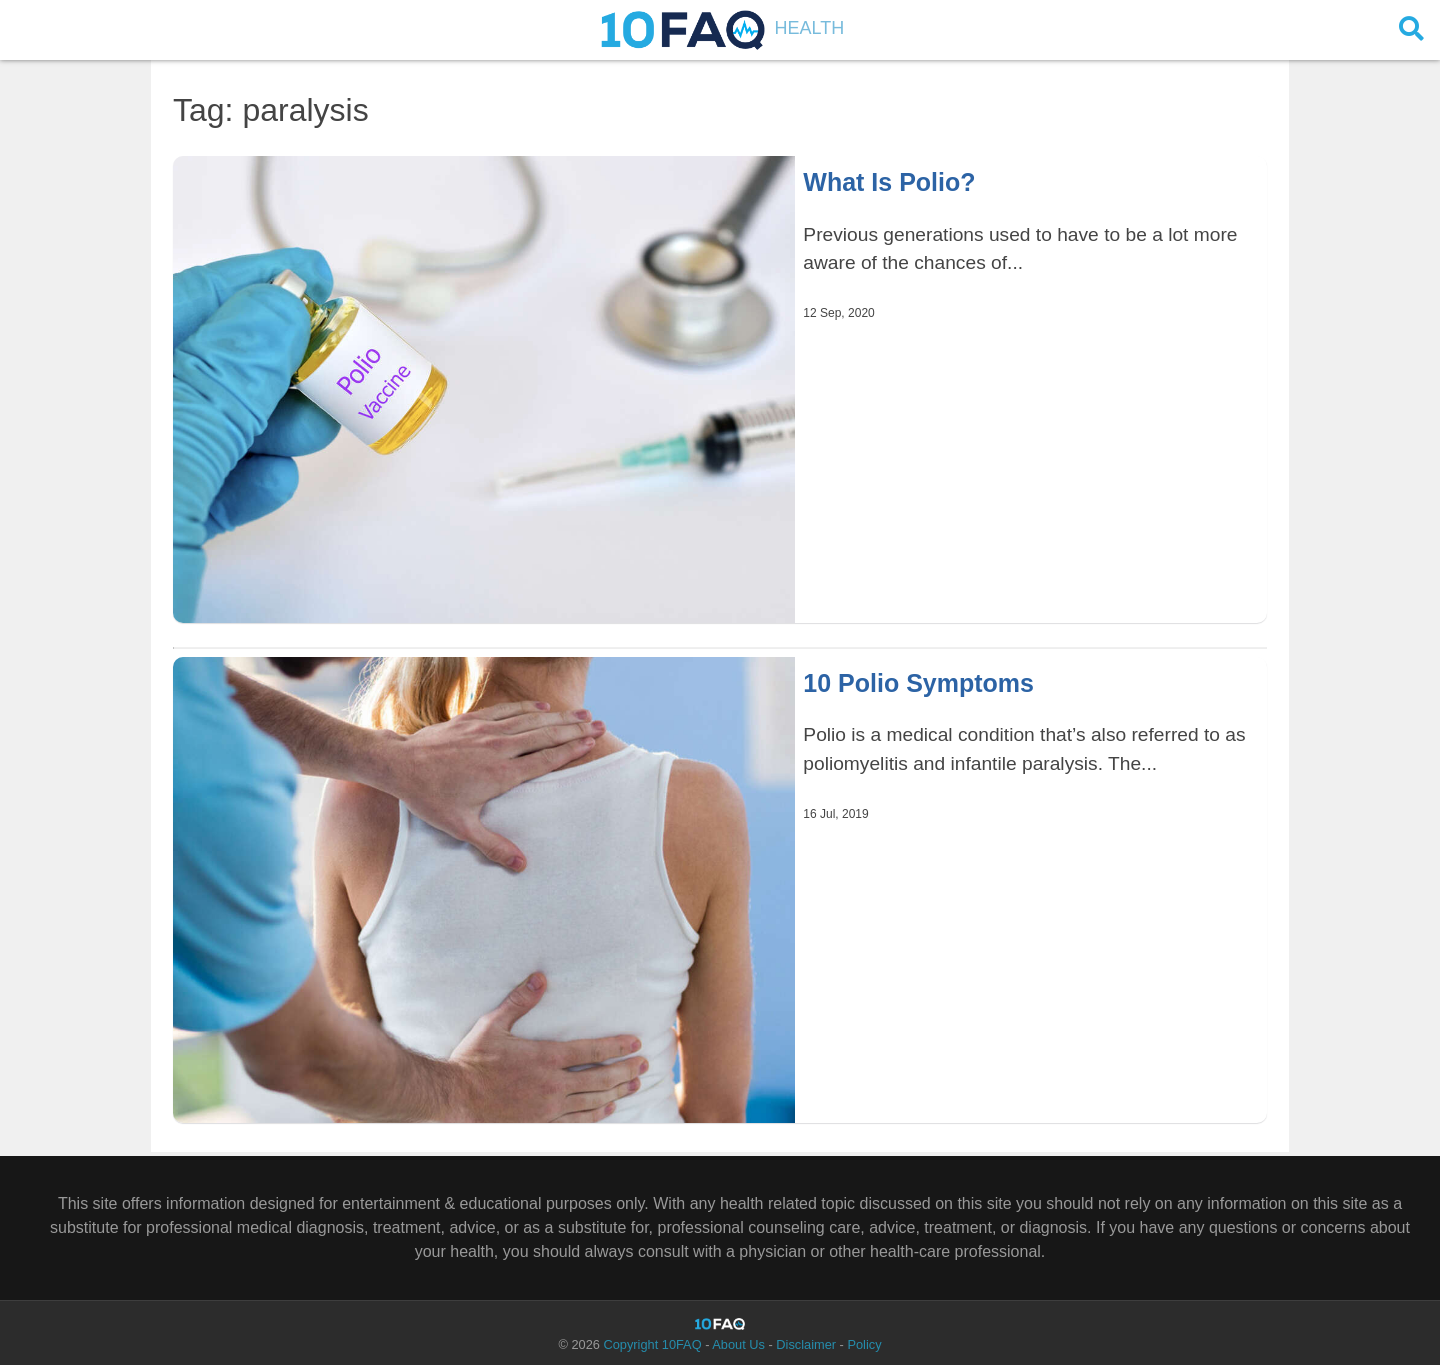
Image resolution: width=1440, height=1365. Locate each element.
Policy (864, 1344)
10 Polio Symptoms (918, 683)
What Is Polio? (889, 182)
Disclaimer (806, 1344)
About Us (738, 1344)
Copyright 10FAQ (652, 1344)
